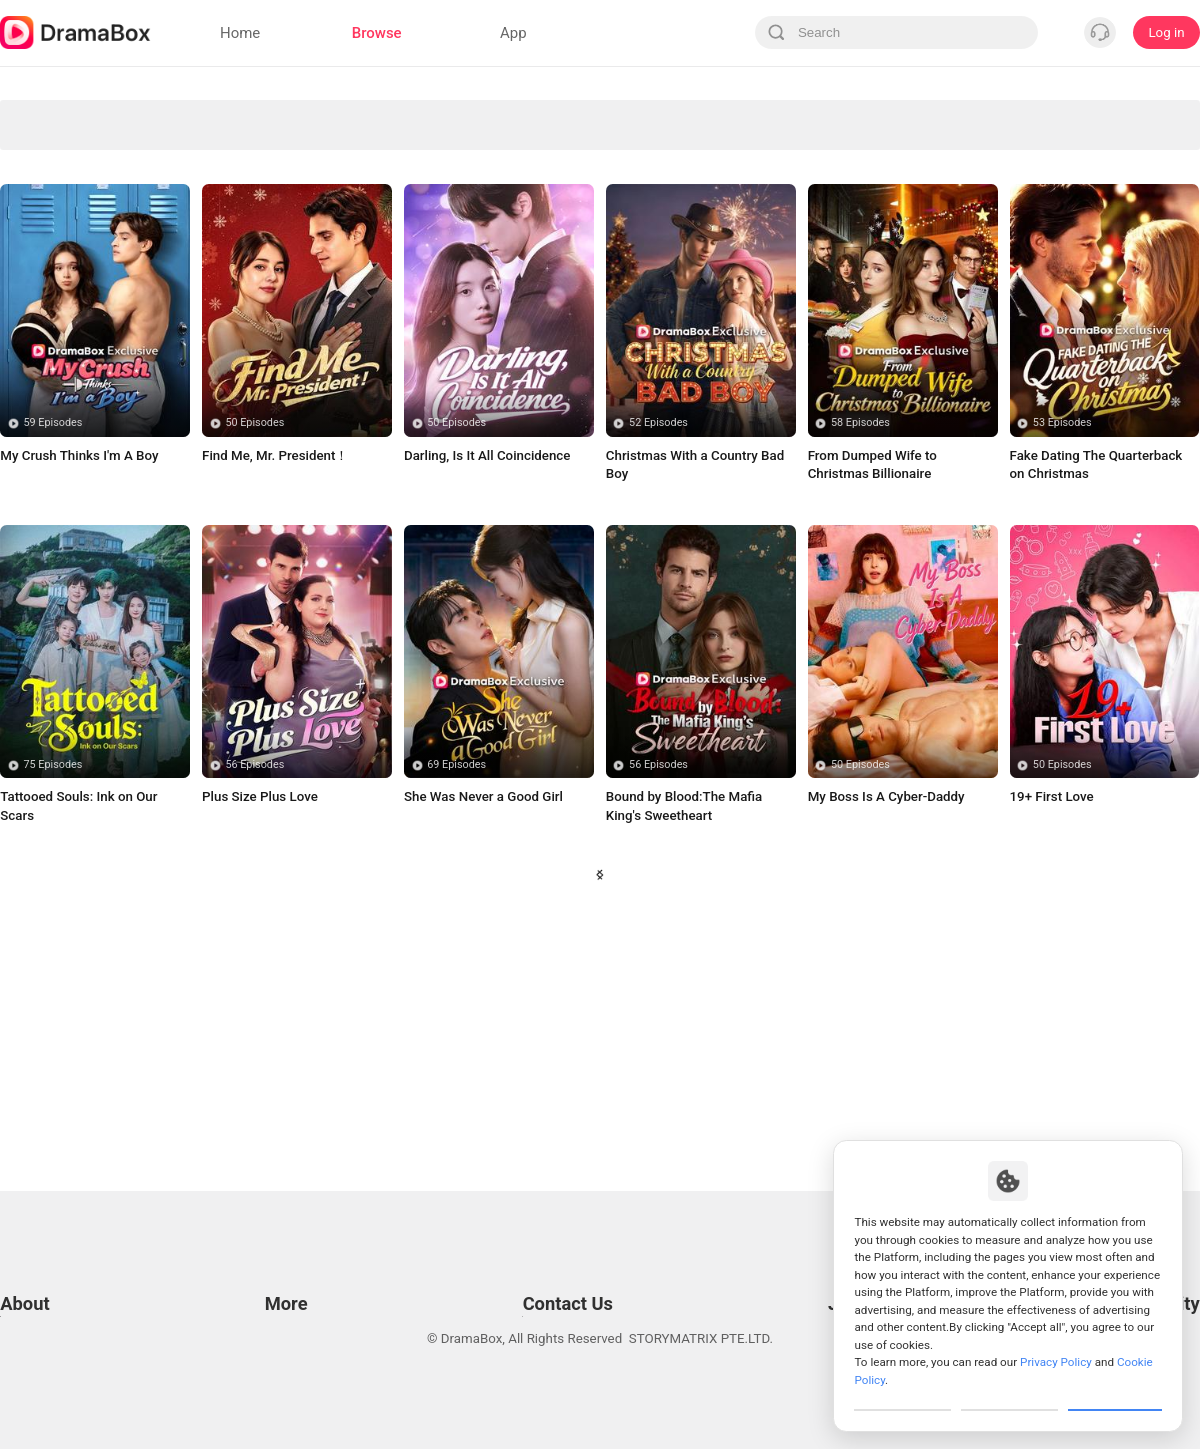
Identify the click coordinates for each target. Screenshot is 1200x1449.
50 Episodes (254, 655)
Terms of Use (39, 1257)
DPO (13, 1357)
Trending (1129, 199)
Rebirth (675, 283)
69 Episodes (456, 997)
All (71, 116)
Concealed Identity (72, 241)
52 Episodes (658, 655)
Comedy (675, 158)
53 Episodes (1062, 655)
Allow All (1116, 1393)
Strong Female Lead (222, 199)
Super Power (71, 283)
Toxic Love (1128, 283)
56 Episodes (254, 997)
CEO (524, 199)
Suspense (525, 241)
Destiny (223, 366)
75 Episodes (53, 997)
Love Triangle (675, 116)
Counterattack (223, 241)
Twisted (373, 366)
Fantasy (826, 199)
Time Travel (1128, 324)
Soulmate (977, 199)
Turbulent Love (977, 241)
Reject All (1009, 1393)
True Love (374, 324)
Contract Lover (977, 283)
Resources (292, 1257)
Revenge (826, 116)
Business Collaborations (537, 1282)
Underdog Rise (71, 158)
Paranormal (977, 116)
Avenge (374, 116)
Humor (71, 324)
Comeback (524, 324)
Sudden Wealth (1128, 116)
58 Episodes (860, 655)
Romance (373, 199)
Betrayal (676, 241)
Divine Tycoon (524, 116)
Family (977, 324)
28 (739, 1124)
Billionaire (373, 283)
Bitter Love (71, 366)
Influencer (1128, 158)
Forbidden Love (71, 199)
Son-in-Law (222, 158)
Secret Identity (373, 158)
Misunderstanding (222, 324)
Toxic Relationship (675, 324)
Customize (903, 1393)
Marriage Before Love (675, 200)
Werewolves (222, 116)
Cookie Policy (40, 1307)
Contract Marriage (826, 324)
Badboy (524, 283)
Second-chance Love (524, 158)
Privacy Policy (41, 1282)
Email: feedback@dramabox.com (563, 1257)
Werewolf (1129, 241)
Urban (826, 241)
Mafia (977, 158)
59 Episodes (53, 655)
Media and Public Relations (546, 1307)
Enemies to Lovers (222, 283)
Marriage (826, 158)
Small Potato (826, 283)
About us (26, 1382)
